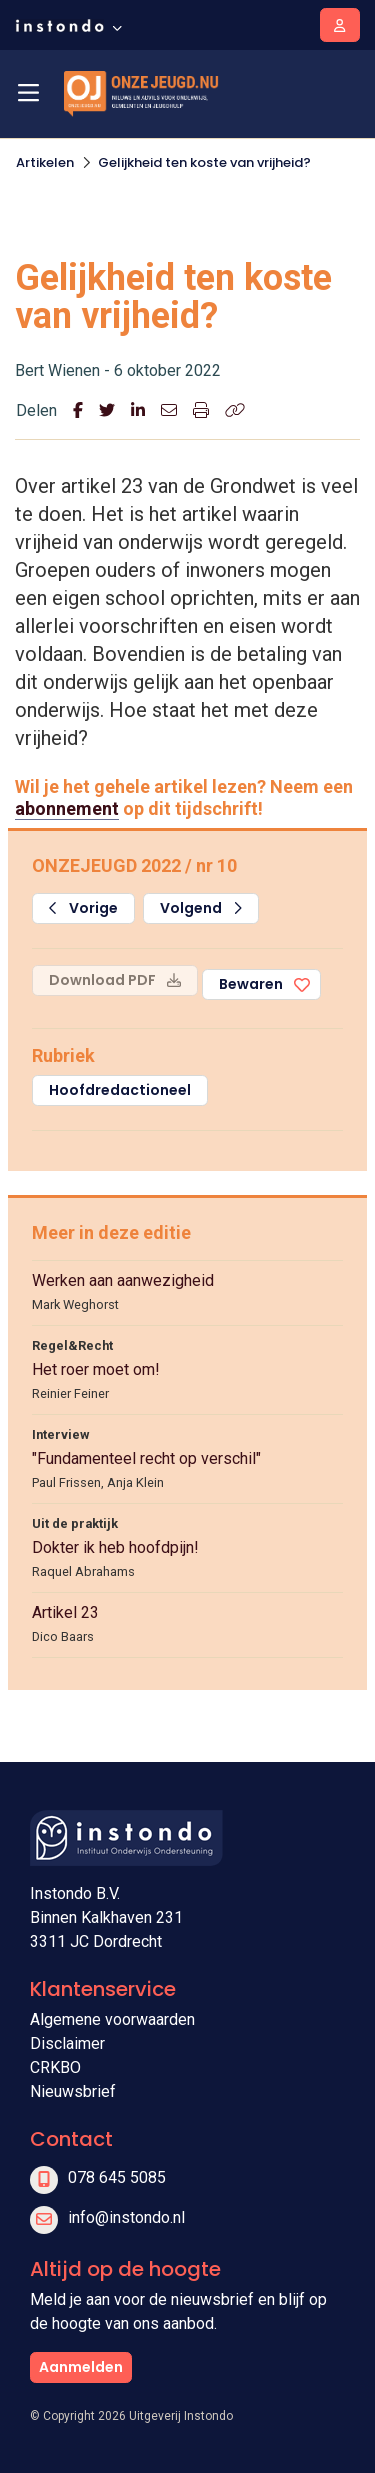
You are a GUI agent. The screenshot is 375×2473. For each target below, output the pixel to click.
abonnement (67, 808)
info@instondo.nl (126, 2217)
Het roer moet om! (96, 1369)
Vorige (83, 908)
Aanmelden (81, 2367)
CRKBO (55, 2067)
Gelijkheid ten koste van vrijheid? (204, 162)
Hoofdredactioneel (120, 1090)
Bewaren (251, 984)
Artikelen (45, 162)
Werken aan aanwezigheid (123, 1280)
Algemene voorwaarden (112, 2019)
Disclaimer (67, 2043)
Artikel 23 (65, 1612)
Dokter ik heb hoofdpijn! (115, 1547)
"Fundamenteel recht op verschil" (146, 1458)
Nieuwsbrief (73, 2091)
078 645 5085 (117, 2177)
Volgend (201, 908)
